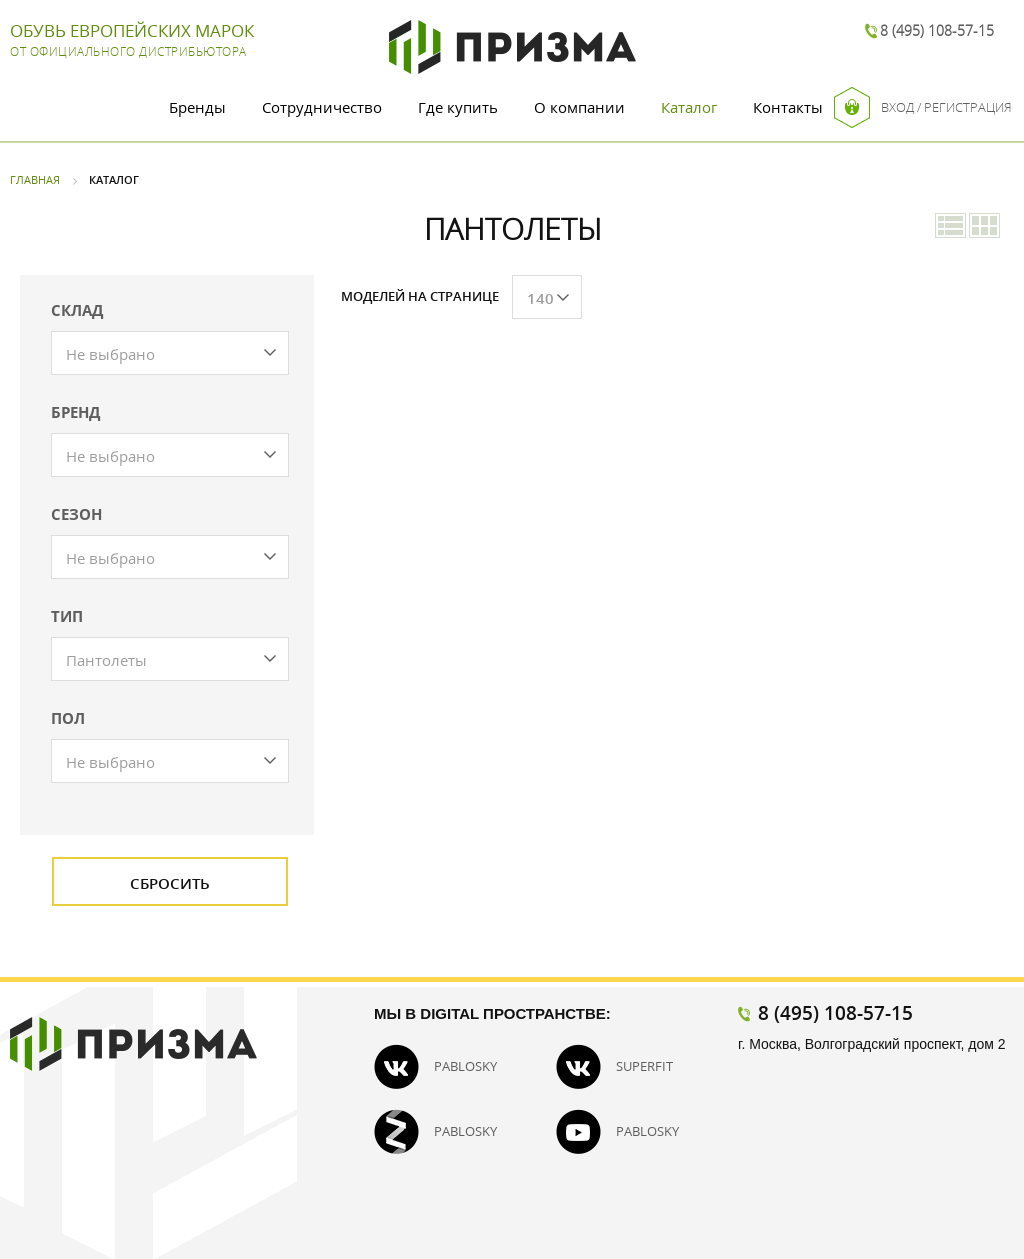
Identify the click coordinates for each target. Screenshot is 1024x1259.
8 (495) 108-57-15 (937, 30)
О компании (579, 107)
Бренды (197, 107)
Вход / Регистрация (923, 107)
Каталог (689, 107)
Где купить (458, 107)
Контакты (788, 107)
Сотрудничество (322, 107)
